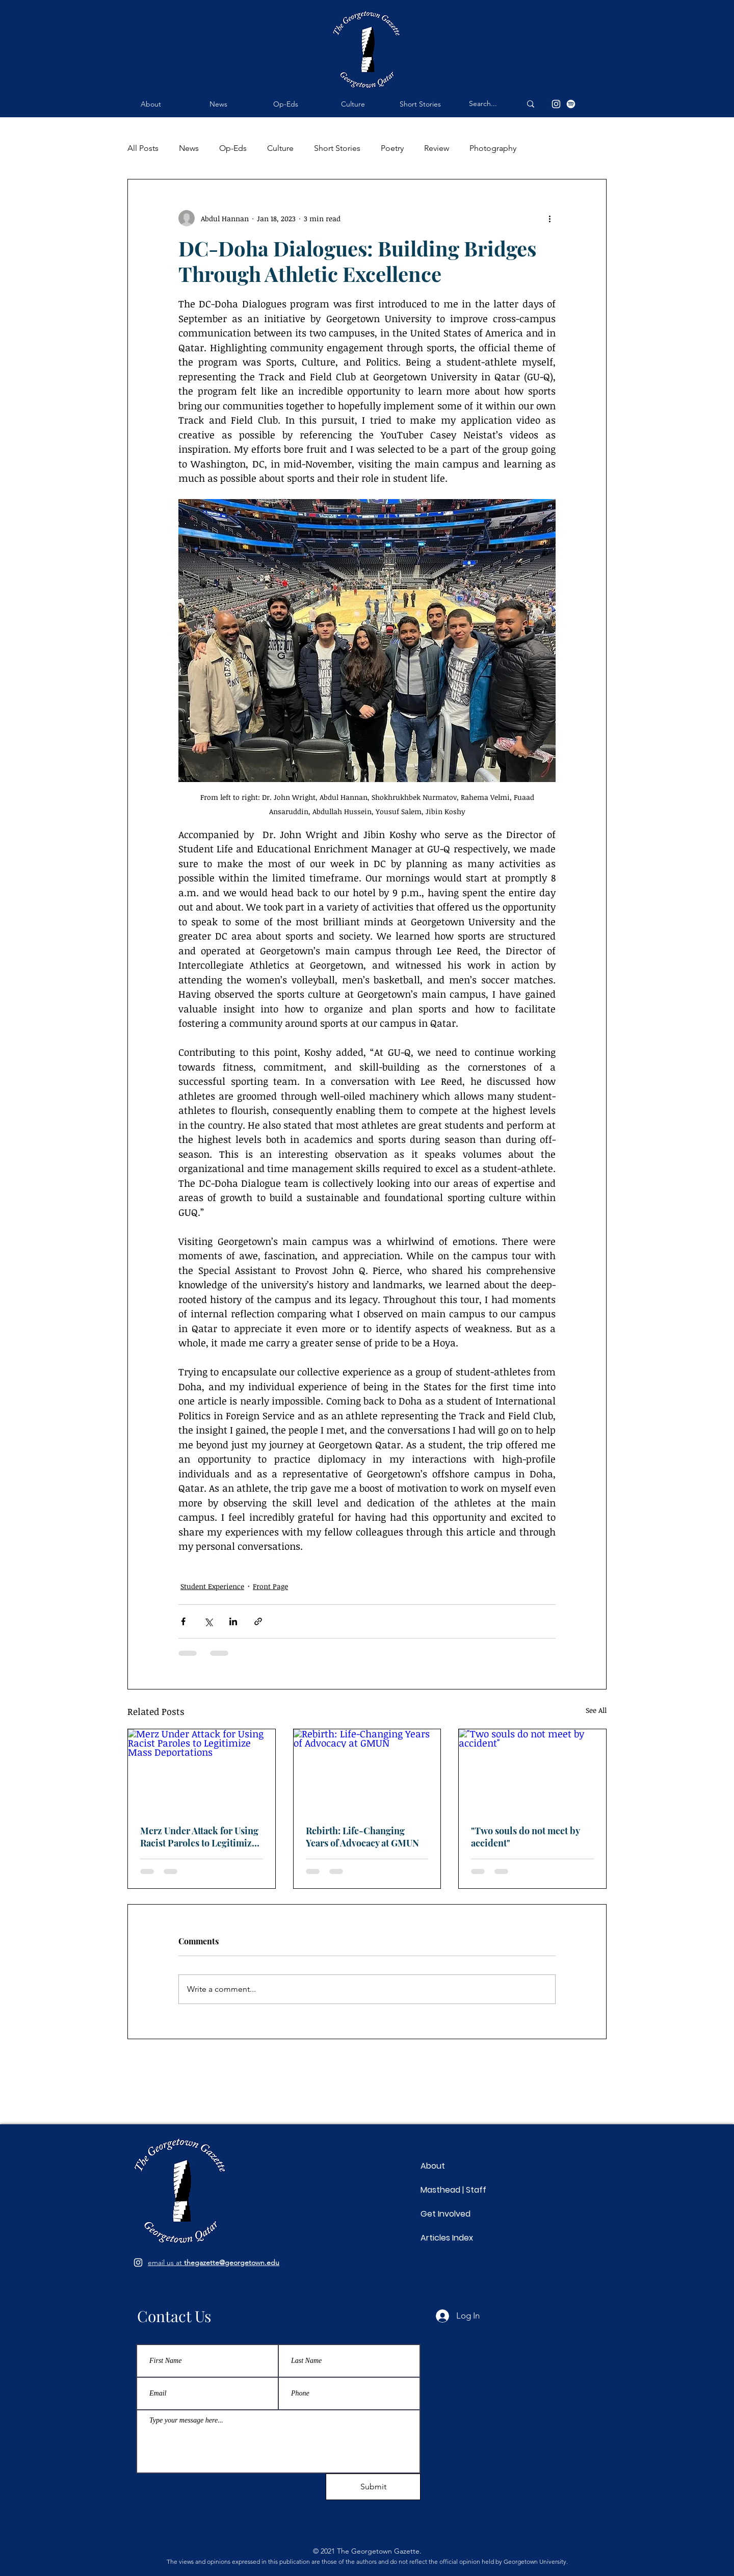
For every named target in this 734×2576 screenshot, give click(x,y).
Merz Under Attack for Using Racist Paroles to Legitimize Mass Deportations (199, 1837)
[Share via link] (258, 1621)
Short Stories (337, 148)
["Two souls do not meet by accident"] (532, 1770)
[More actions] (549, 218)
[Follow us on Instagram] (138, 2262)
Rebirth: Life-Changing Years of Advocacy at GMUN (362, 1837)
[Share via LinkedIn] (233, 1621)
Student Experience (212, 1586)
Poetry (392, 148)
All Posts (143, 148)
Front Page (270, 1586)
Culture (280, 148)
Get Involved (445, 2214)
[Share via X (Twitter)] (208, 1621)
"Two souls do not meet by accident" (525, 1837)
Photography (492, 148)
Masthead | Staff (453, 2190)
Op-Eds (233, 148)
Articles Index (447, 2238)
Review (436, 148)
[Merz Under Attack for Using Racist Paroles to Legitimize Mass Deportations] (201, 1770)
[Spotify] (570, 104)
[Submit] (373, 2487)
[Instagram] (556, 104)
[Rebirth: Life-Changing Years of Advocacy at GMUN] (367, 1770)
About (433, 2166)
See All (596, 1710)
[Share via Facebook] (183, 1621)
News (189, 148)
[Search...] (487, 104)
